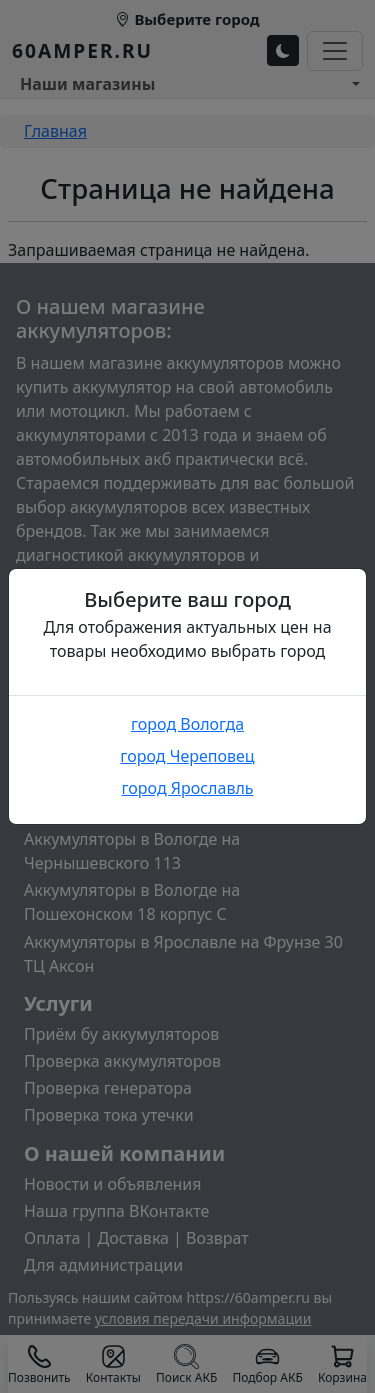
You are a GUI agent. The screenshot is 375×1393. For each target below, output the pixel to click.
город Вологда (187, 724)
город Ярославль (187, 788)
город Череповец (187, 756)
